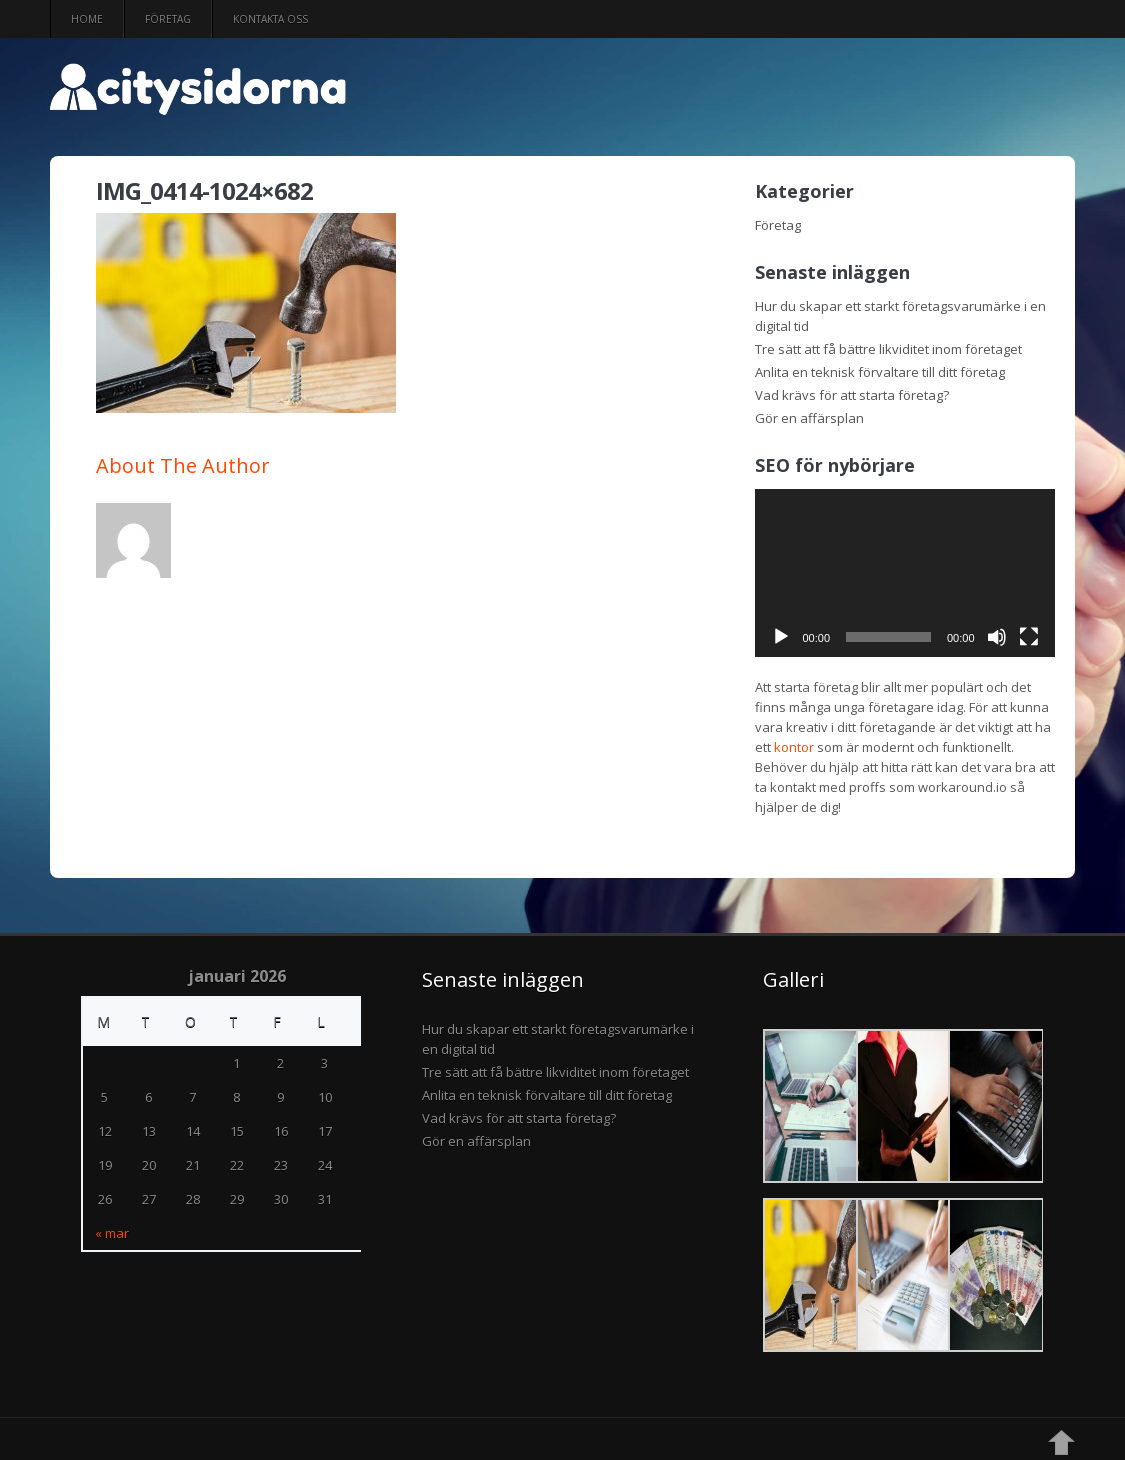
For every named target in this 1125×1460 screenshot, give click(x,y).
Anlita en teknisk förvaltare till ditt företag (880, 372)
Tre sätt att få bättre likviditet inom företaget (888, 349)
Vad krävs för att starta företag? (852, 395)
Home (87, 19)
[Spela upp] (781, 637)
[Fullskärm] (1029, 637)
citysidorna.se (425, 98)
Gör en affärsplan (809, 418)
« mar (112, 1233)
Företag (168, 19)
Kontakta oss (270, 19)
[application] (905, 573)
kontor (794, 747)
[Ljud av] (997, 637)
